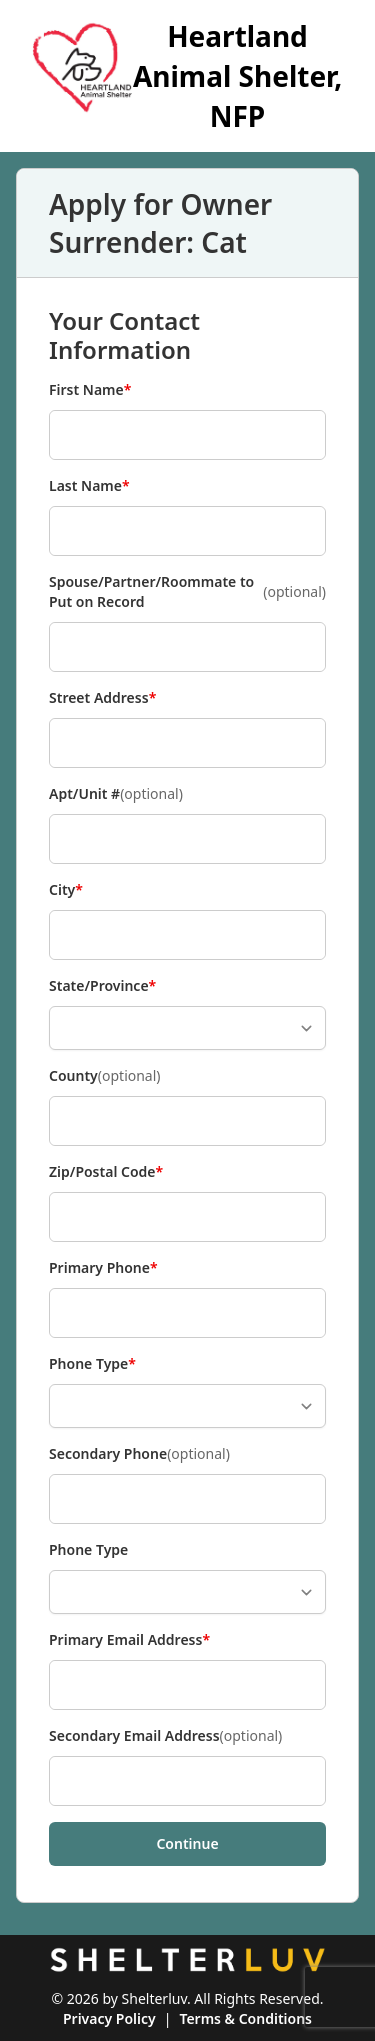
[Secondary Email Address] (187, 1781)
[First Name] (187, 435)
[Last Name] (187, 531)
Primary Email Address (129, 1640)
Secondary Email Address (165, 1736)
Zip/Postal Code (106, 1172)
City (82, 890)
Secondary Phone (139, 1454)
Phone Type (92, 1364)
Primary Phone (103, 1268)
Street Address (102, 698)
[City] (187, 935)
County (105, 1076)
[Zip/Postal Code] (187, 1217)
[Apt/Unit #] (187, 839)
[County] (187, 1121)
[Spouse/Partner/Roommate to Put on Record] (187, 647)
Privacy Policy (109, 2018)
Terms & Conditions (245, 2018)
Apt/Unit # (116, 794)
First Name (90, 390)
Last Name (89, 486)
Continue (187, 1843)
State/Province (102, 986)
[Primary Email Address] (187, 1685)
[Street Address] (187, 743)
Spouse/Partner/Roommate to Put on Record (187, 591)
